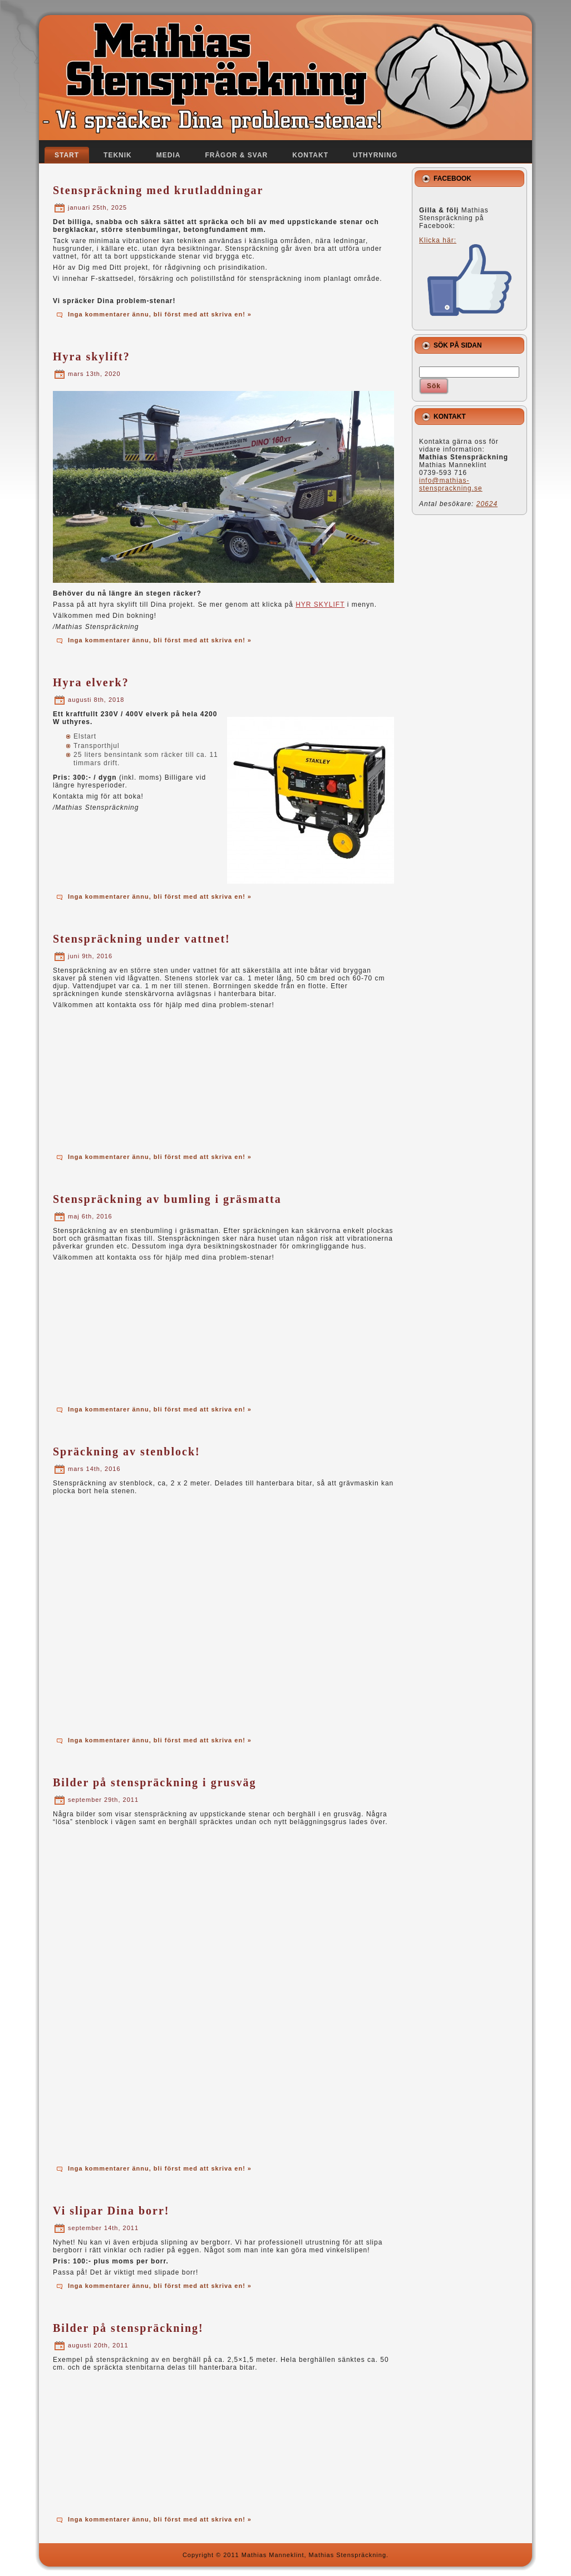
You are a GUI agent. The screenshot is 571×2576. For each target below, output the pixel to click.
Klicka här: (465, 276)
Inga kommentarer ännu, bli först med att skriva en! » (160, 314)
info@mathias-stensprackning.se (451, 484)
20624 (487, 504)
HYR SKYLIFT (320, 604)
